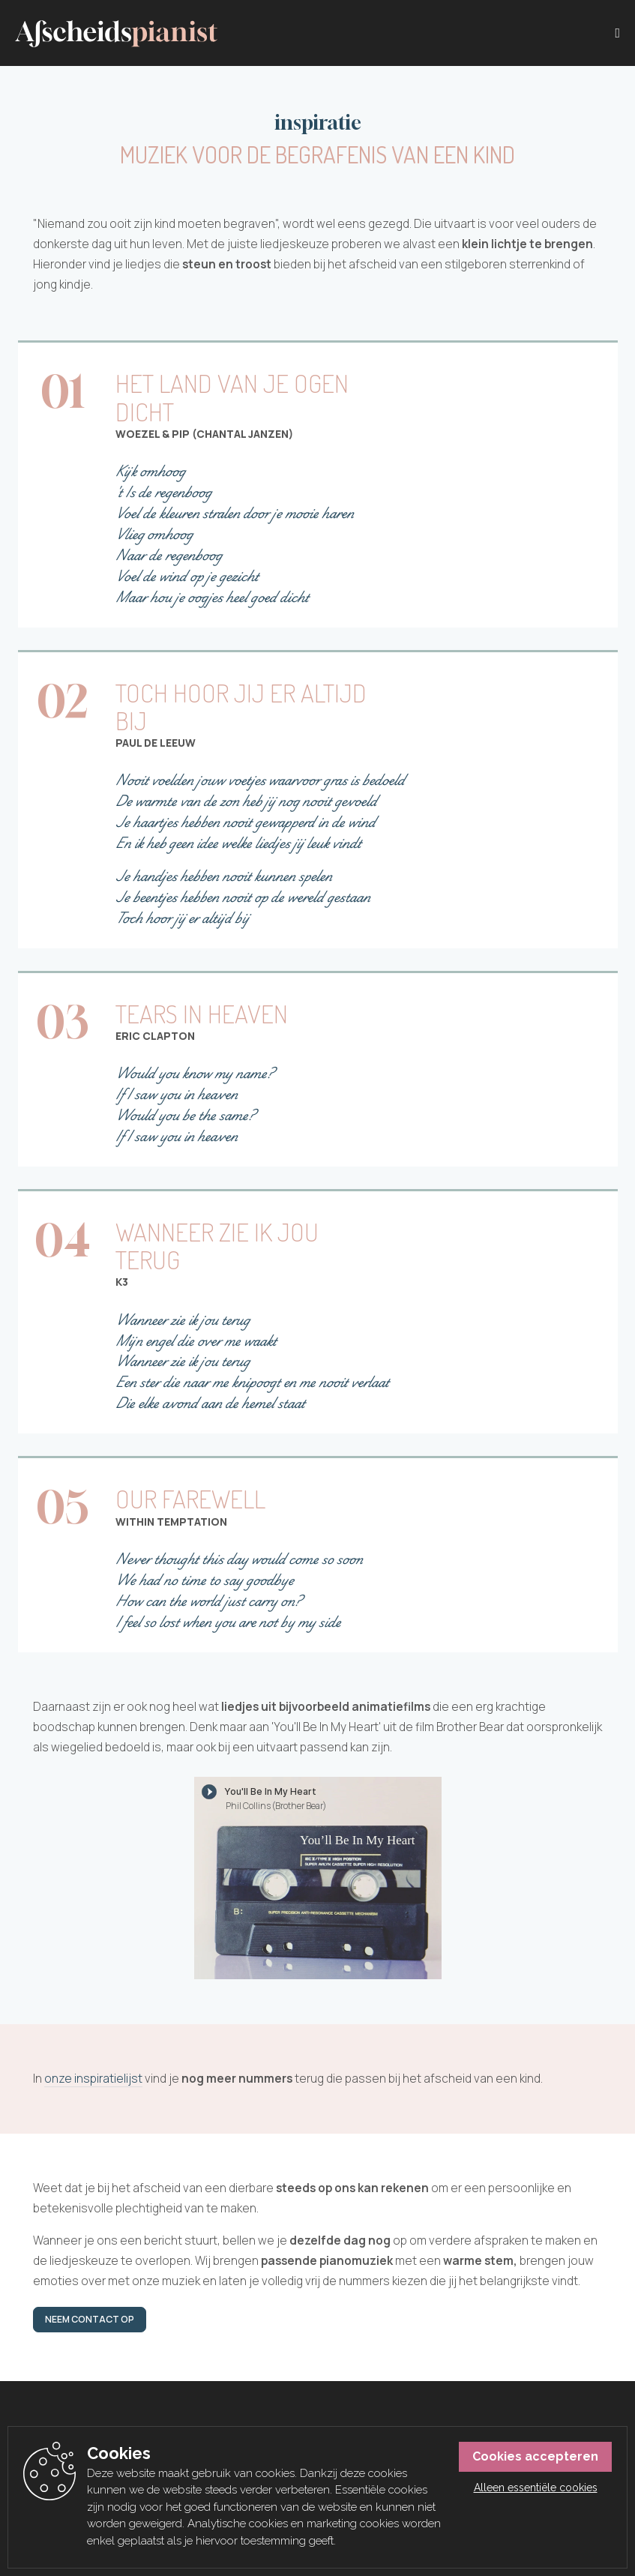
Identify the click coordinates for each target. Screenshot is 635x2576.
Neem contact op (89, 2319)
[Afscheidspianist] (116, 33)
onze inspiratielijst (93, 2078)
